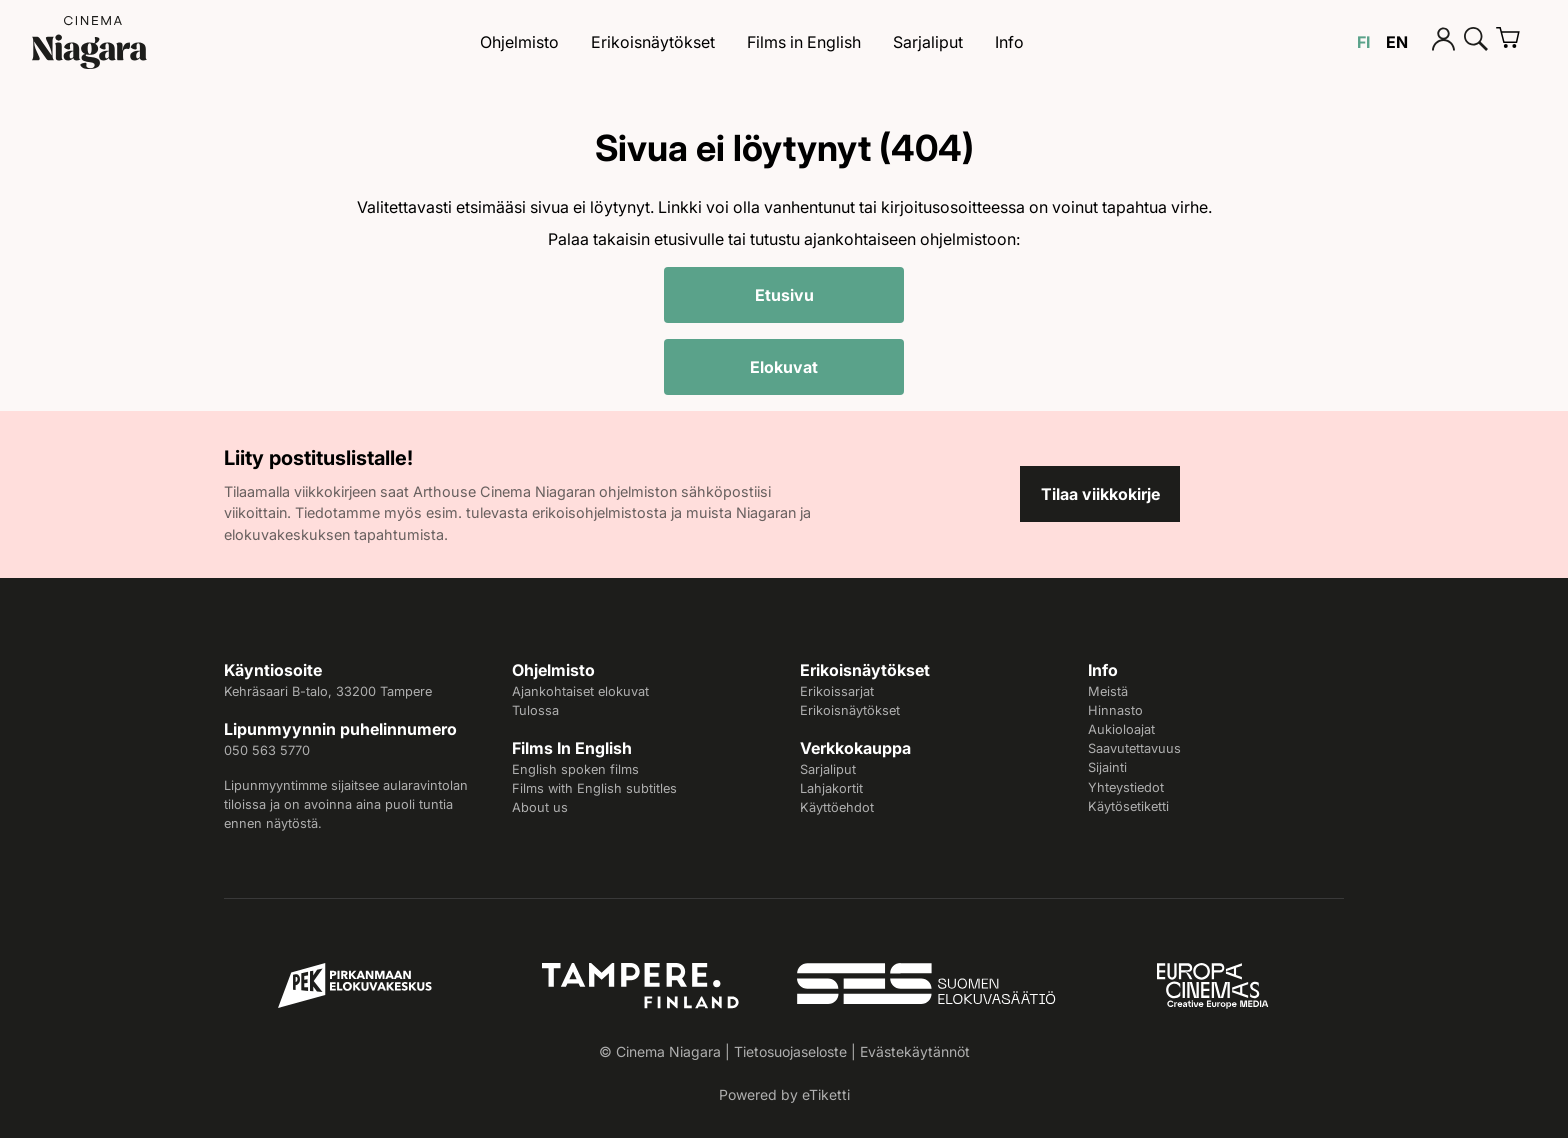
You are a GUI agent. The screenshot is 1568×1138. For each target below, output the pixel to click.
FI (1363, 42)
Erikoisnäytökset (653, 42)
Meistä (1108, 691)
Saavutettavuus (1134, 748)
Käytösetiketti (1128, 806)
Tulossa (535, 710)
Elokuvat (784, 367)
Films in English (804, 42)
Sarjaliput (928, 42)
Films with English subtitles (594, 788)
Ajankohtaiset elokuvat (580, 691)
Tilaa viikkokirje (1100, 494)
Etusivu (784, 295)
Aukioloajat (1121, 729)
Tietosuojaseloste (790, 1051)
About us (540, 807)
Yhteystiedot (1126, 787)
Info (1009, 42)
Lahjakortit (831, 788)
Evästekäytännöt (915, 1051)
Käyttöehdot (837, 807)
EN (1397, 42)
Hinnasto (1115, 710)
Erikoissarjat (837, 691)
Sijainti (1107, 767)
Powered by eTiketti (784, 1094)
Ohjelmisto (519, 42)
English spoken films (575, 769)
